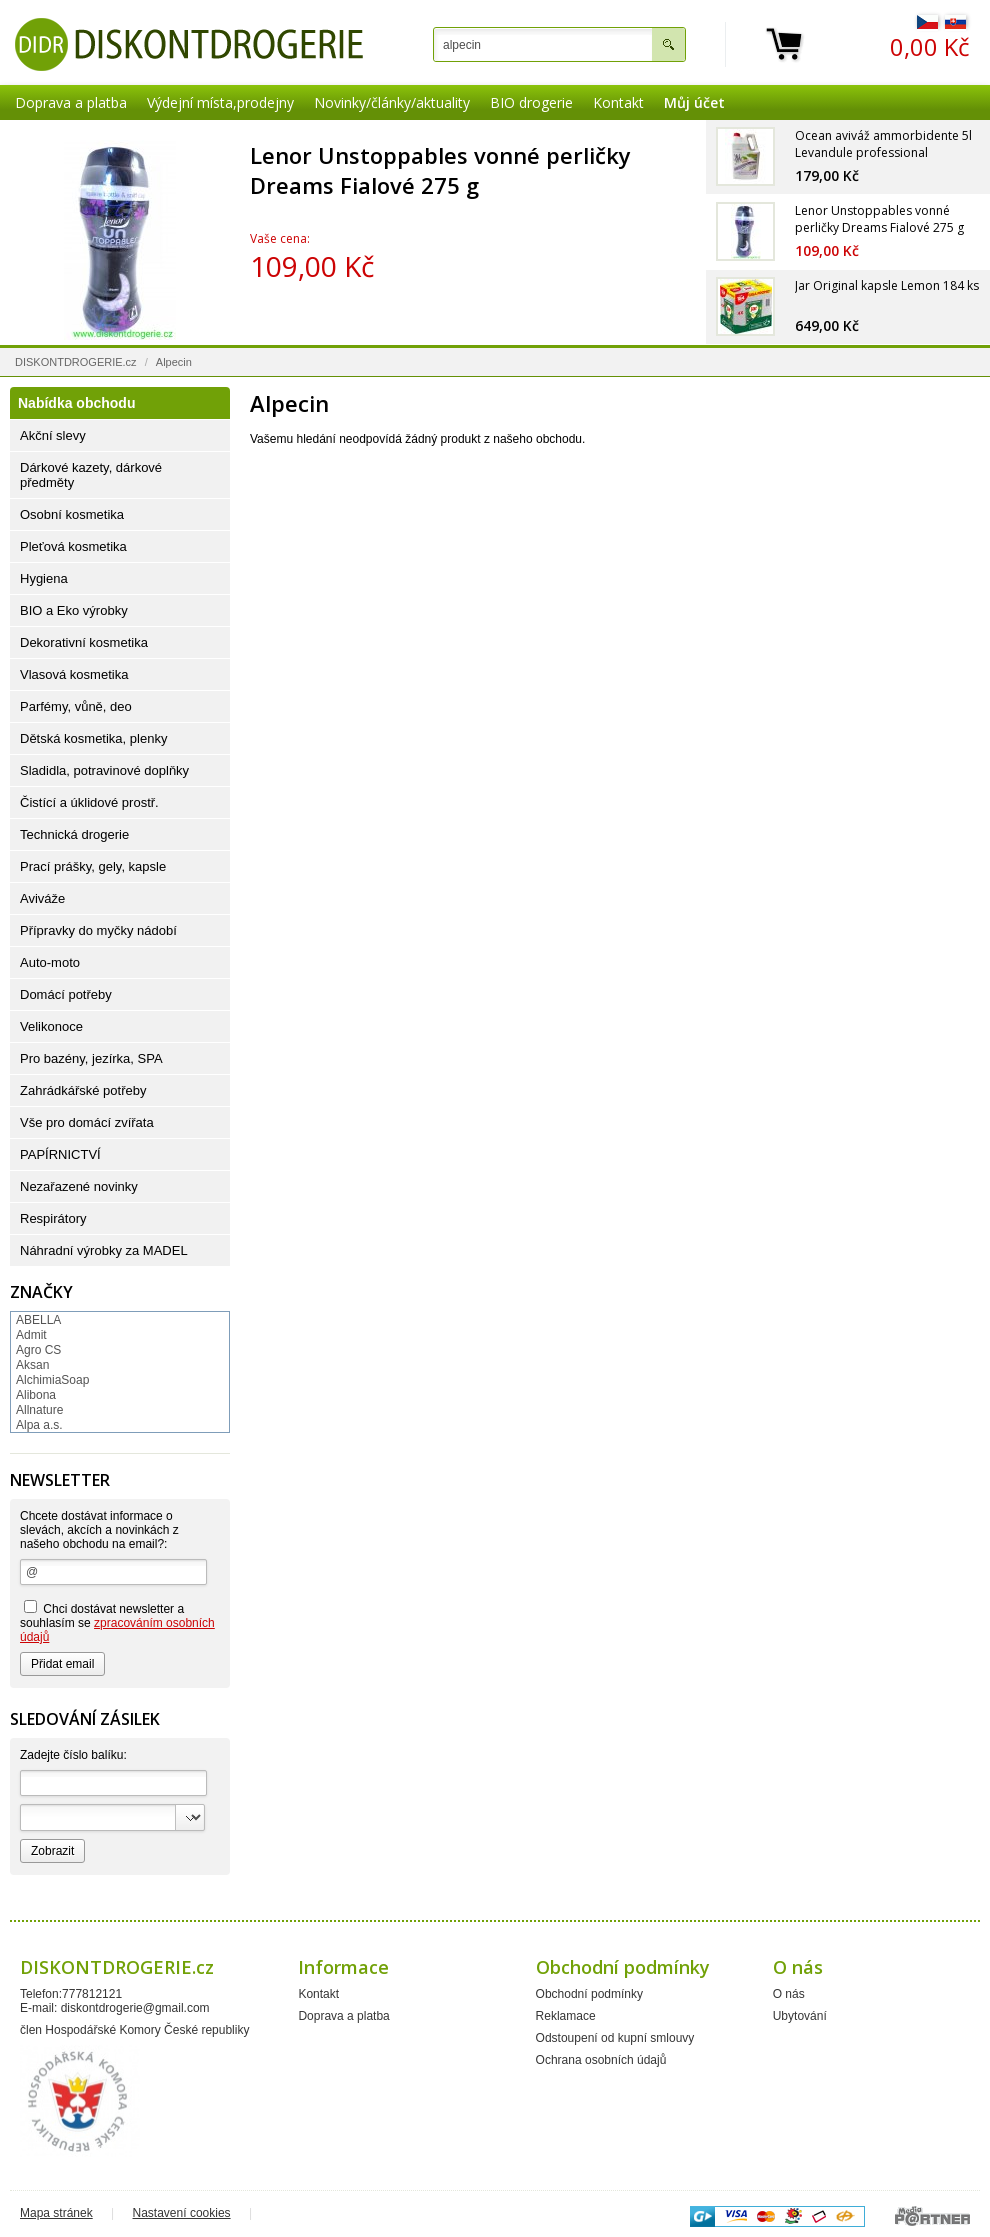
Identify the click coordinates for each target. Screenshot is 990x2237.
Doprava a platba (71, 102)
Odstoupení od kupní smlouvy (615, 2038)
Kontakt (618, 102)
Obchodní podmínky (589, 1994)
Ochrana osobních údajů (601, 2060)
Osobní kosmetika (72, 514)
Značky (41, 1292)
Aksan (32, 1365)
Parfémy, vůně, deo (76, 706)
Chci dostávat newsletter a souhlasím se (117, 1622)
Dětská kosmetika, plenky (93, 738)
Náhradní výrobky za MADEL (104, 1250)
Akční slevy (53, 435)
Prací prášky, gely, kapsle (93, 866)
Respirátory (53, 1218)
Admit (31, 1335)
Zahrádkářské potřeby (83, 1090)
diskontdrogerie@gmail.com (135, 2008)
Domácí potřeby (66, 994)
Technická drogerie (74, 834)
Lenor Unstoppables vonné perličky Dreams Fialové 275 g (440, 170)
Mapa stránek (56, 2213)
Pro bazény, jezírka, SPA (91, 1058)
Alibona (36, 1395)
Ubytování (800, 2016)
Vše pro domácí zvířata (87, 1122)
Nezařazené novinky (79, 1186)
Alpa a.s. (39, 1425)
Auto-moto (50, 962)
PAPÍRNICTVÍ (60, 1154)
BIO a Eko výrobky (74, 610)
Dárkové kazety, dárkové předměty (91, 475)
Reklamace (566, 2016)
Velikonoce (51, 1026)
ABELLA (38, 1320)
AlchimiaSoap (52, 1380)
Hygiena (44, 578)
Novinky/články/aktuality (392, 102)
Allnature (39, 1410)
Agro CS (38, 1350)
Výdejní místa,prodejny (220, 102)
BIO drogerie (531, 102)
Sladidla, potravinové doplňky (104, 770)
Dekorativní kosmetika (84, 642)
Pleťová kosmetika (73, 546)
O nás (789, 1994)
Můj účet (694, 102)
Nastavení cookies (182, 2213)
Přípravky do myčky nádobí (98, 930)
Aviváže (42, 898)
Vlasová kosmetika (74, 674)
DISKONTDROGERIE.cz (76, 362)
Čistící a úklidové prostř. (89, 802)
